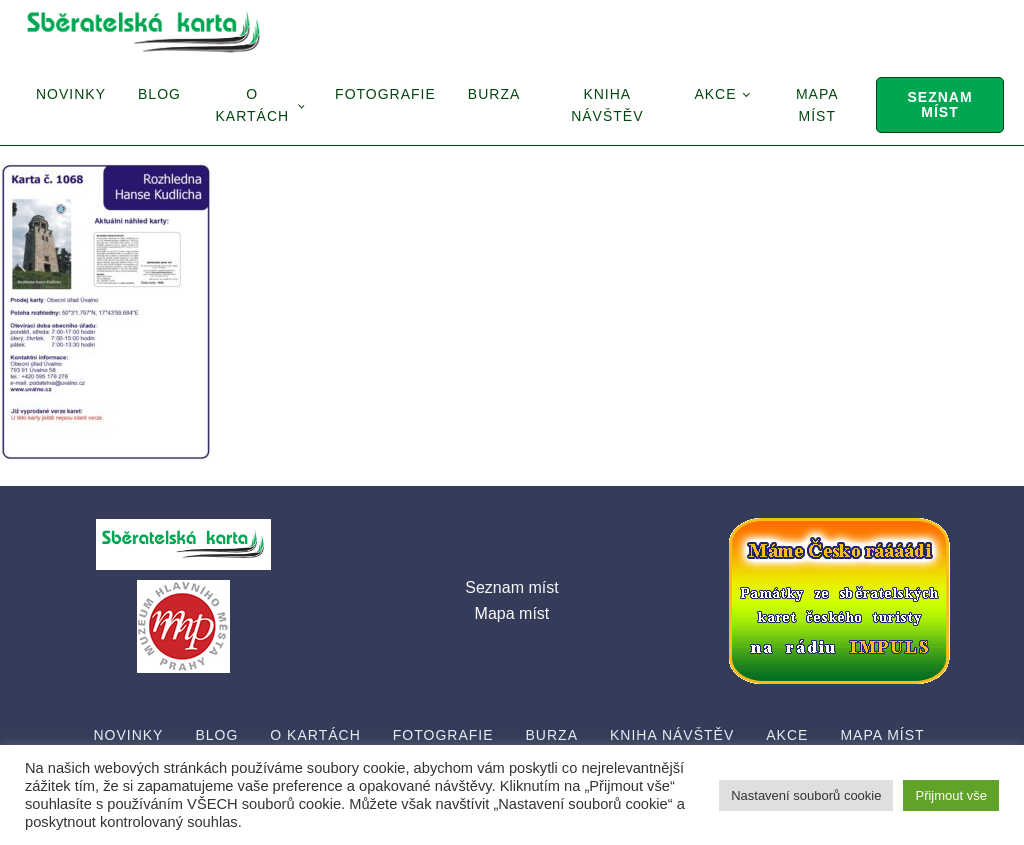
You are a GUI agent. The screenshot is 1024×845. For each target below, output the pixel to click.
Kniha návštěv (607, 105)
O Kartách (252, 105)
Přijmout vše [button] (951, 795)
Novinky (71, 94)
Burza (494, 94)
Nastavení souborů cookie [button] (806, 795)
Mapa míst (817, 105)
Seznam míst (939, 104)
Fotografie (385, 94)
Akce (715, 94)
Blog (159, 94)
